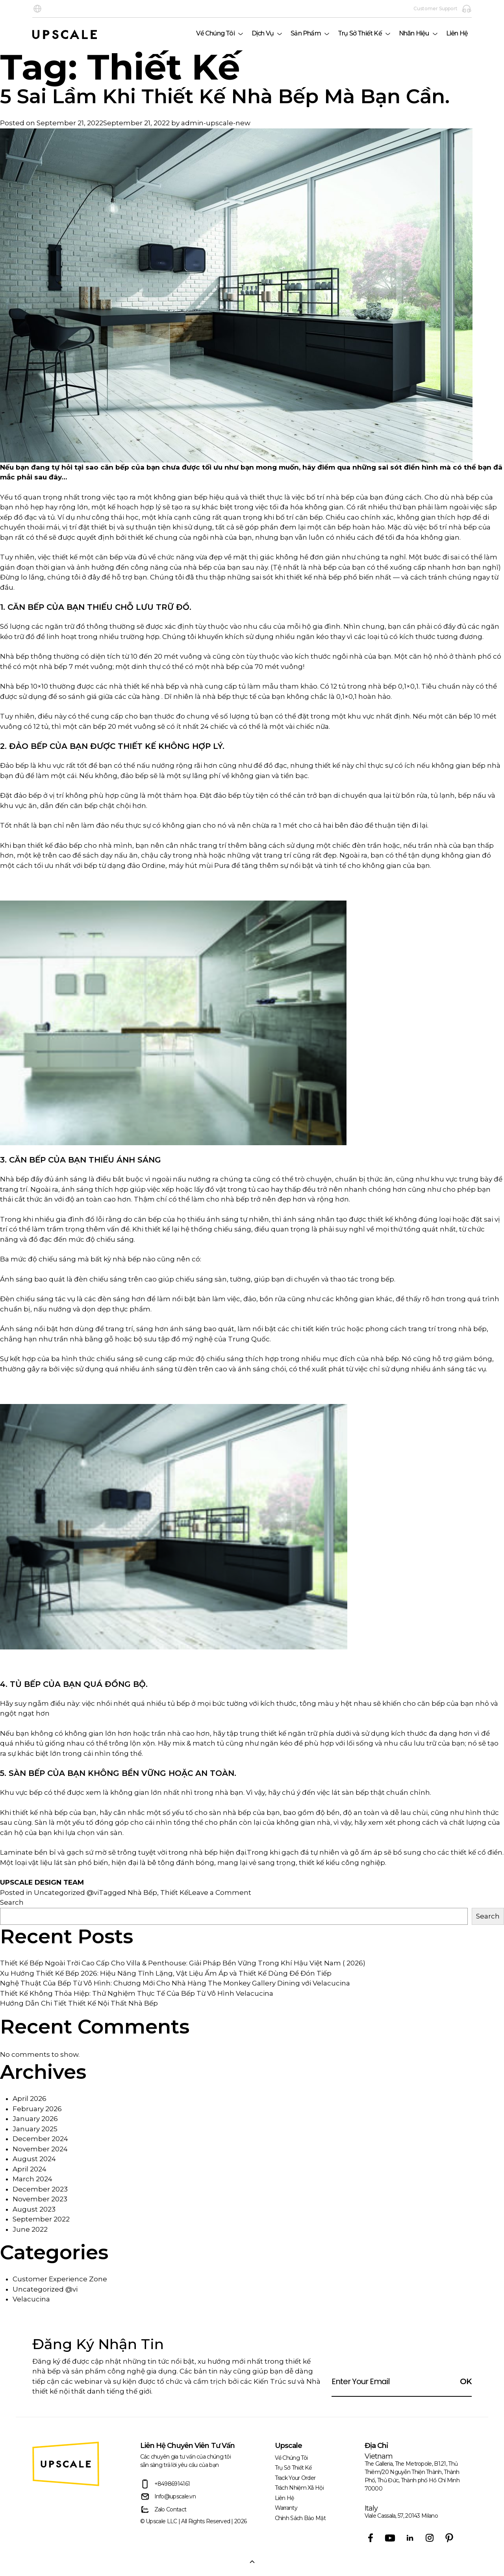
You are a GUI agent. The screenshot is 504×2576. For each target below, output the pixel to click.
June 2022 (30, 2229)
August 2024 (34, 2159)
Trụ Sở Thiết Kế (360, 33)
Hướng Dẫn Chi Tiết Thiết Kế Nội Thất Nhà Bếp (79, 2003)
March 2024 (32, 2179)
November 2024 (40, 2149)
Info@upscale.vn (168, 2497)
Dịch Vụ (263, 33)
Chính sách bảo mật (300, 2518)
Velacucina (31, 2299)
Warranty (286, 2507)
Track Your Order (295, 2477)
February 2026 (37, 2109)
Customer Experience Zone (60, 2279)
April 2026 (29, 2098)
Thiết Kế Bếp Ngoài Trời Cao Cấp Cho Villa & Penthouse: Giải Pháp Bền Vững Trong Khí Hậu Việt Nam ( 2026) (182, 1963)
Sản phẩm (306, 33)
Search (12, 1902)
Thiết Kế (174, 1892)
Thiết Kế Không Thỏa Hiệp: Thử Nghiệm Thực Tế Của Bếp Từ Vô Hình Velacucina (136, 1993)
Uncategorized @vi (66, 1892)
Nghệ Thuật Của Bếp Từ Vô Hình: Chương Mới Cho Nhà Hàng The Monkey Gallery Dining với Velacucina (175, 1983)
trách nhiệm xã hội (299, 2487)
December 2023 (40, 2189)
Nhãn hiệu (414, 33)
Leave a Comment (219, 1893)
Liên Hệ (457, 33)
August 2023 (34, 2209)
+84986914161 (165, 2484)
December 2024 (40, 2139)
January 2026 (35, 2119)
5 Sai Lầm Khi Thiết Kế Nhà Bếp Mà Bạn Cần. (225, 96)
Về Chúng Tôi (215, 33)
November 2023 (40, 2199)
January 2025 (35, 2129)
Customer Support (442, 9)
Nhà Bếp (142, 1892)
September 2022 (41, 2219)
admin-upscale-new (215, 123)
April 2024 (29, 2169)
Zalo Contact (163, 2510)
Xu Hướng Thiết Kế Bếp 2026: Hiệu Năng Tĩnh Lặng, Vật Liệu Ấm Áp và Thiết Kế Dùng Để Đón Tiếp (166, 1973)
